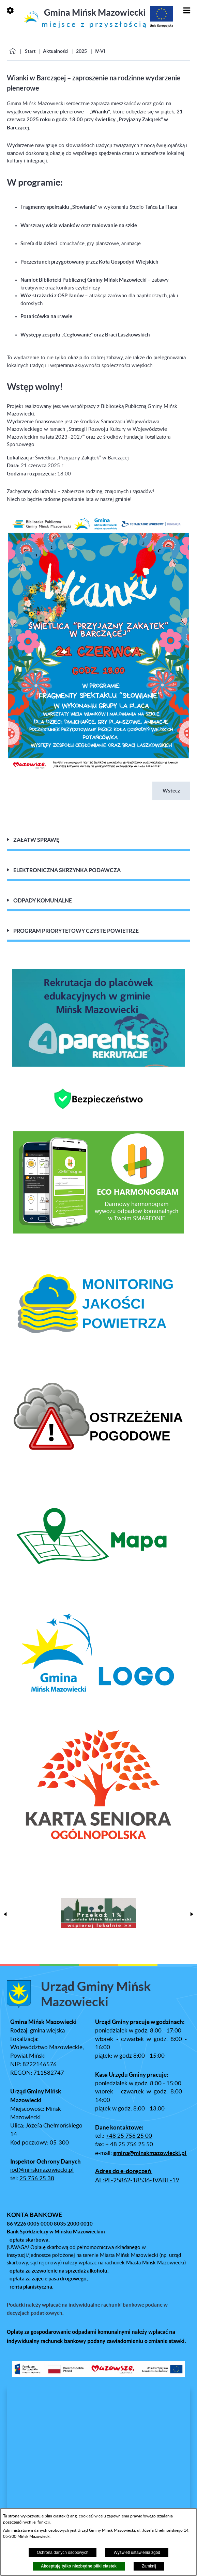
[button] (98, 768)
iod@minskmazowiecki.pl (42, 2169)
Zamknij (149, 2566)
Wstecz (171, 791)
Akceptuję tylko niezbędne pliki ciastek (79, 2566)
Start (30, 51)
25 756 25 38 (36, 2177)
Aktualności (56, 51)
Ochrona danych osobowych (62, 2552)
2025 (81, 51)
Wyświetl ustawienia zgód (136, 2552)
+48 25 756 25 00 (129, 2135)
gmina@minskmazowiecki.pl (149, 2152)
